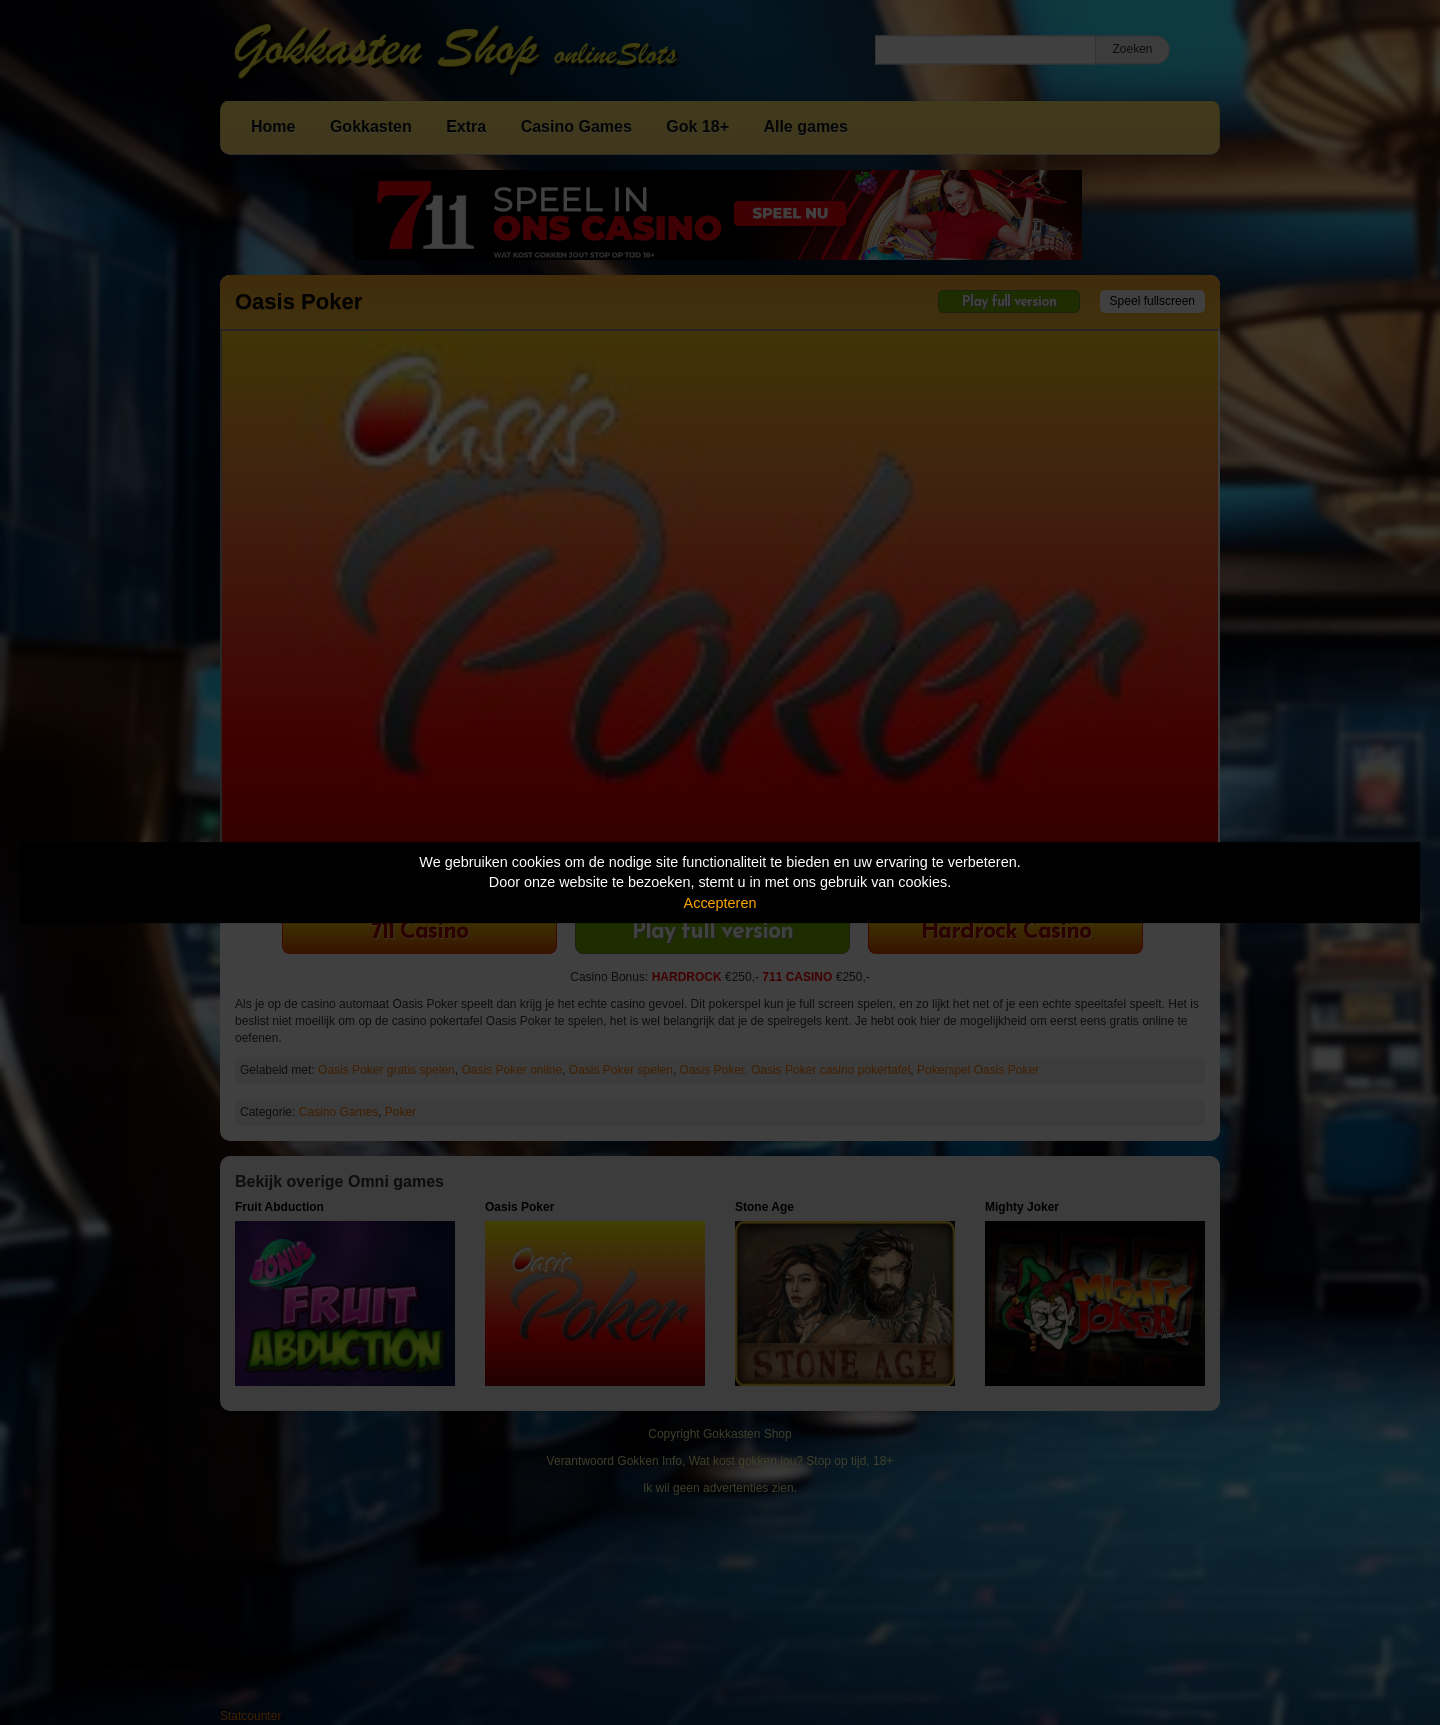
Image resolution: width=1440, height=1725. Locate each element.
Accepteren (720, 903)
